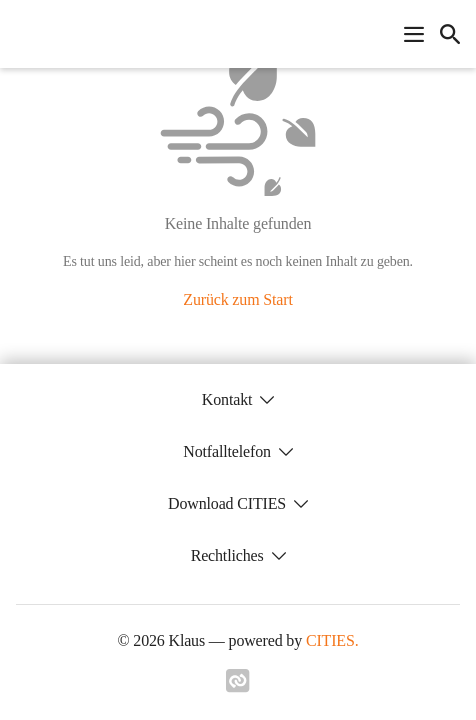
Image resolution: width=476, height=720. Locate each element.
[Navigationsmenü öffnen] (414, 34)
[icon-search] (450, 34)
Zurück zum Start (237, 299)
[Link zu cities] (238, 687)
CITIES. (332, 640)
